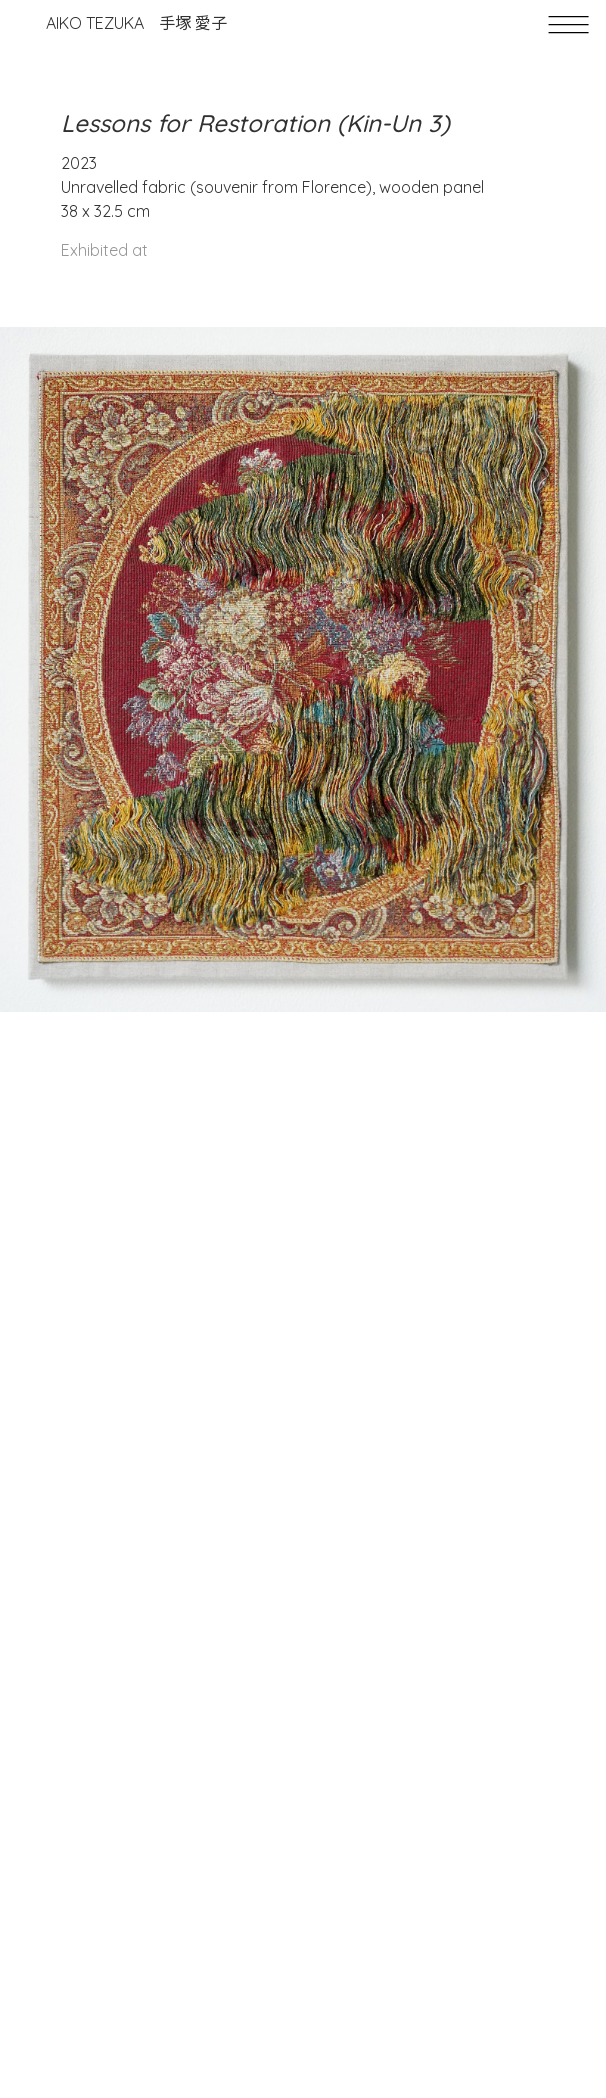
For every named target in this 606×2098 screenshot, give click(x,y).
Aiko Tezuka (136, 23)
